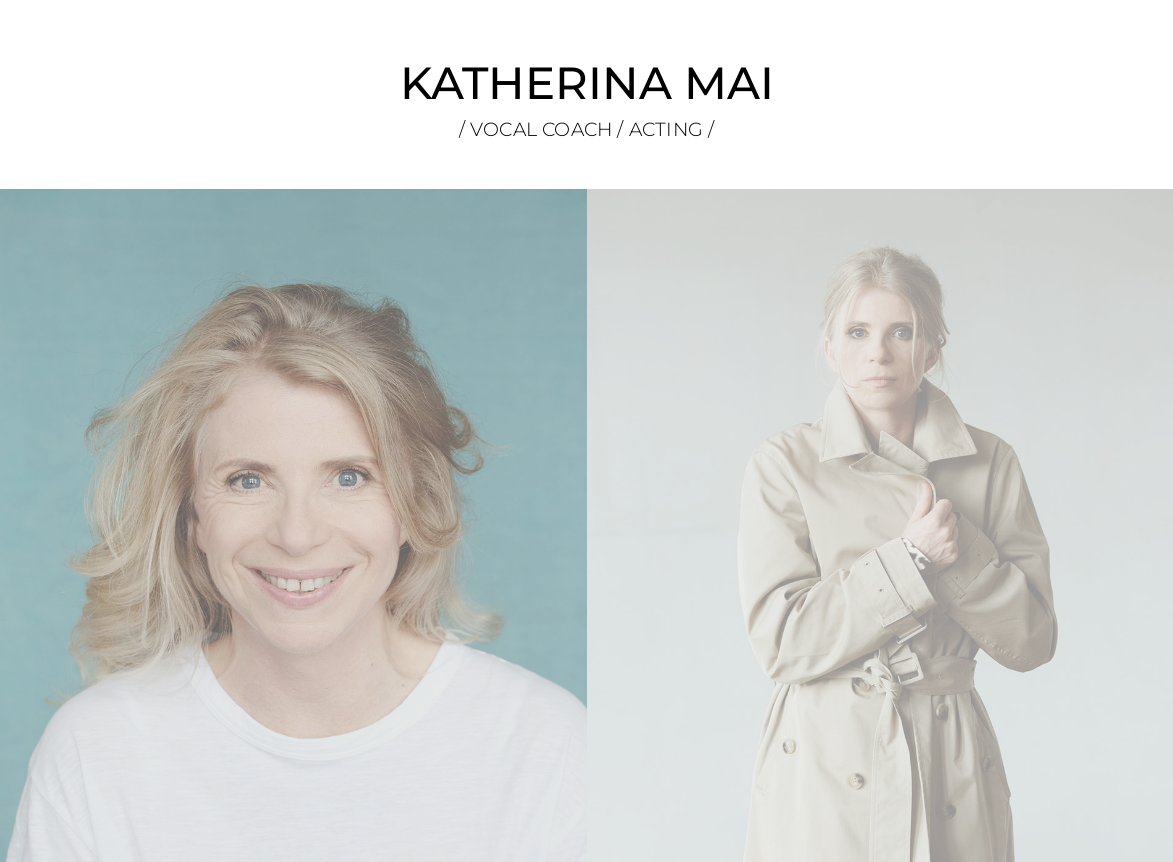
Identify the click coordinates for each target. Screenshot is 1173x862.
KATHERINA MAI (587, 82)
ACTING (668, 129)
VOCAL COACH (541, 129)
